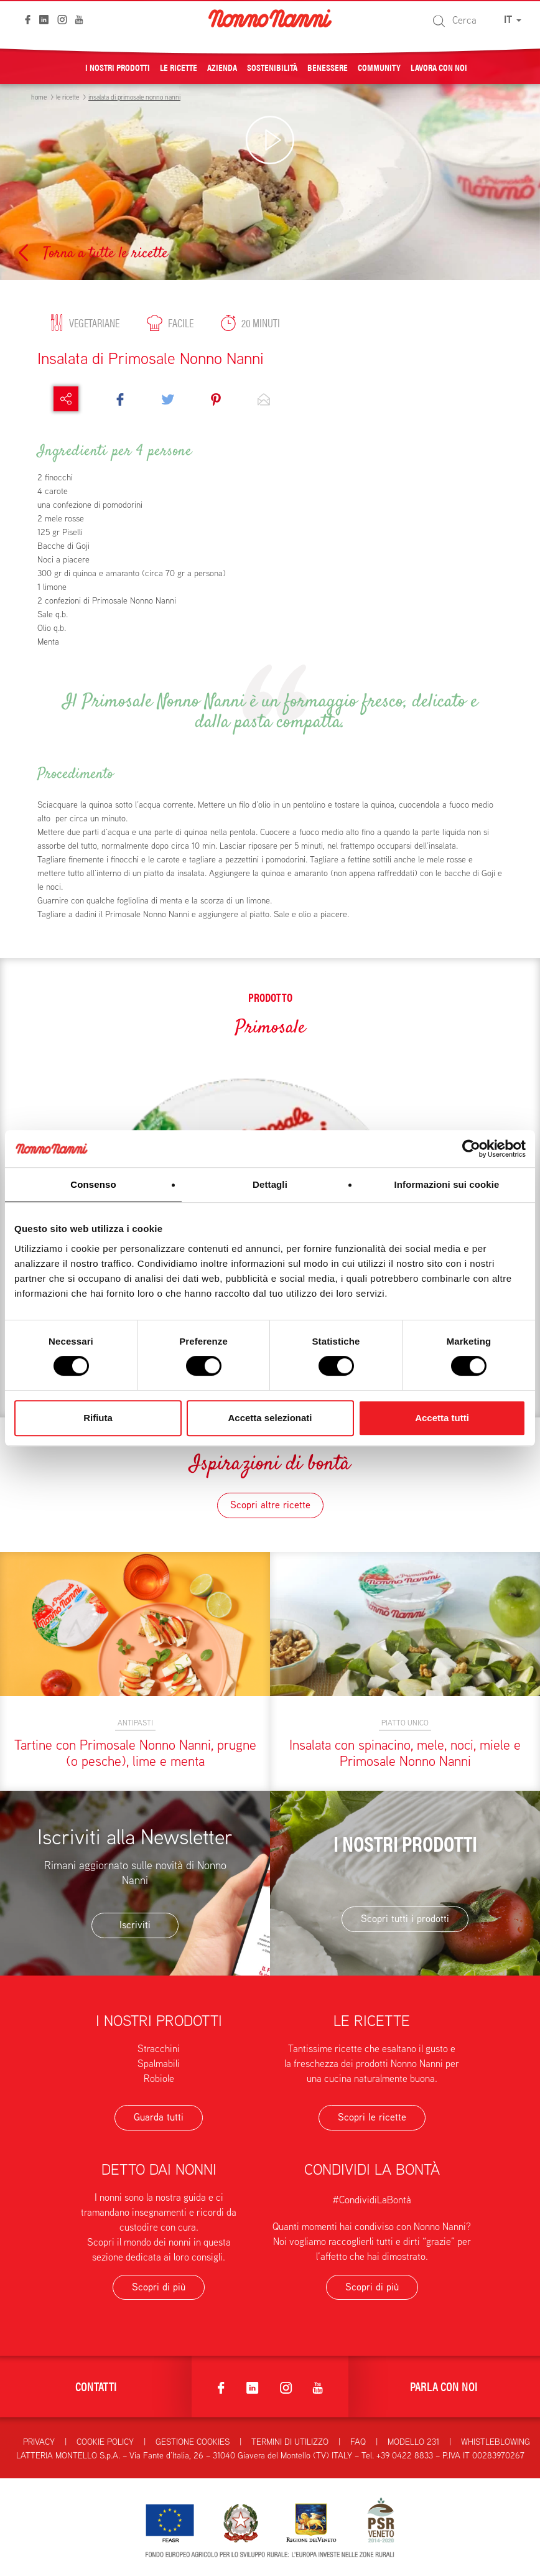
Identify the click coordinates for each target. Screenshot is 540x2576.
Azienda (222, 66)
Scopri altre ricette (270, 1505)
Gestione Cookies (193, 2441)
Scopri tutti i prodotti (405, 1918)
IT (512, 19)
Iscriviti (135, 1925)
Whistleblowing (495, 2441)
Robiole (159, 2078)
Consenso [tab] (93, 1184)
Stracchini (158, 2049)
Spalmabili (158, 2063)
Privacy (39, 2441)
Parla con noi (444, 2386)
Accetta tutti (442, 1417)
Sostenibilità (272, 66)
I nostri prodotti (117, 66)
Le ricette (178, 66)
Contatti (96, 2386)
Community (379, 66)
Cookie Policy (105, 2441)
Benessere (327, 66)
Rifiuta (98, 1417)
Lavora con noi (439, 66)
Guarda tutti (159, 2117)
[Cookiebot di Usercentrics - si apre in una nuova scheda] (471, 1148)
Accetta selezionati (270, 1417)
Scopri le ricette (372, 2117)
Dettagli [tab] (270, 1184)
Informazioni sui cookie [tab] (447, 1184)
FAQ (358, 2441)
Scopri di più (158, 2287)
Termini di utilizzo (289, 2441)
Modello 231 (413, 2441)
